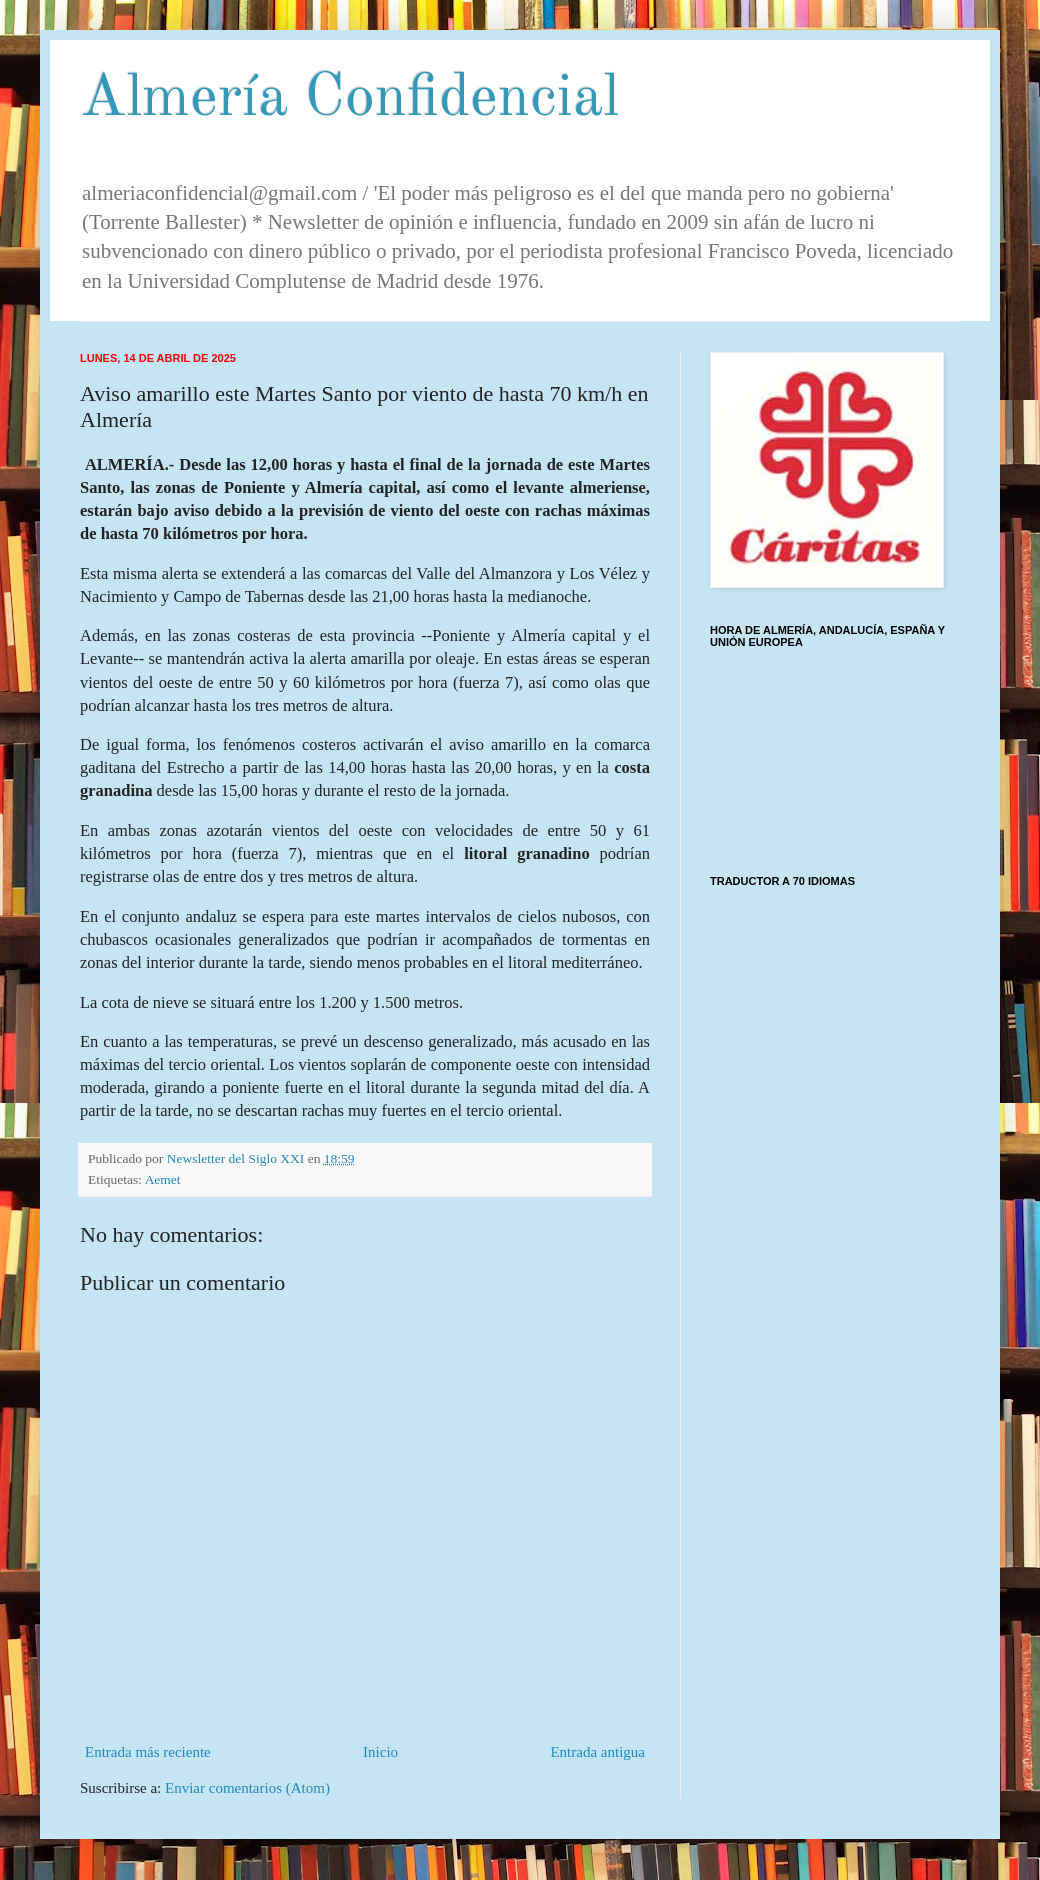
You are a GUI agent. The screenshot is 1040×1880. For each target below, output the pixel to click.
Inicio (380, 1752)
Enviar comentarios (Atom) (247, 1788)
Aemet (163, 1179)
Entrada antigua (597, 1752)
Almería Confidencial (349, 99)
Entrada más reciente (148, 1752)
